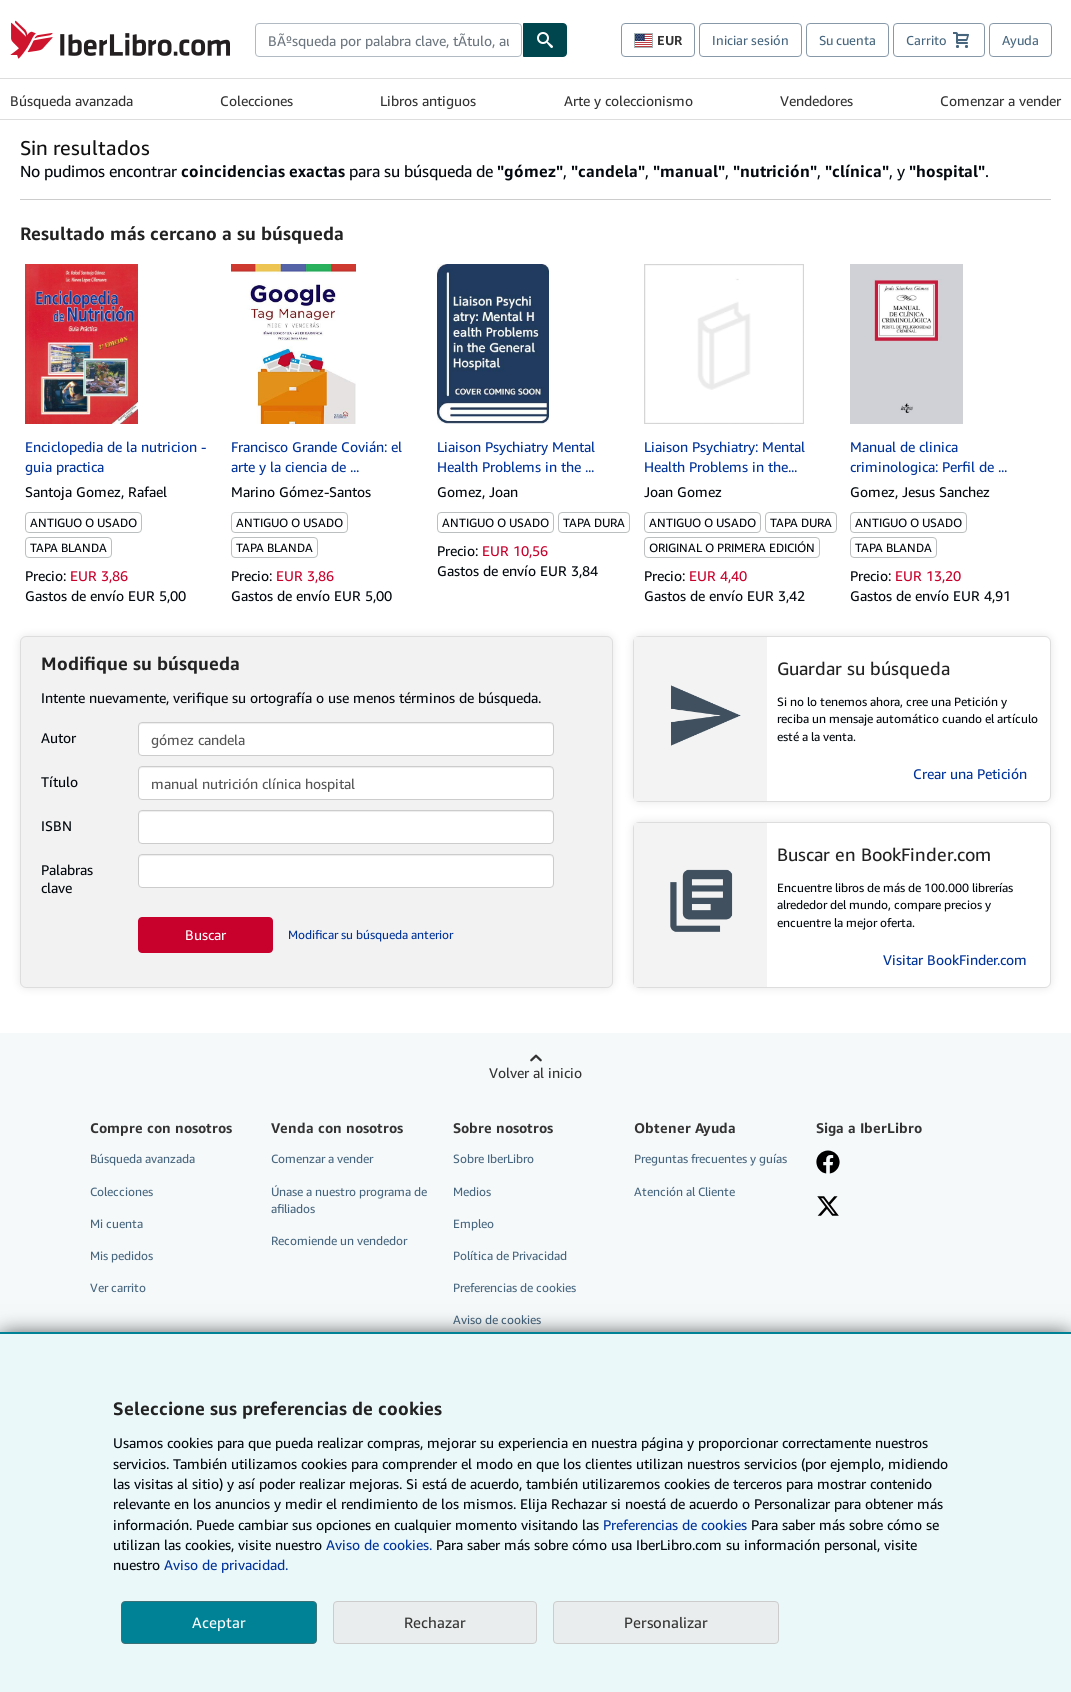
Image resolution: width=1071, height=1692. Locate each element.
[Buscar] (545, 40)
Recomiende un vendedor (339, 1240)
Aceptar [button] (219, 1622)
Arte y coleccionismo (628, 100)
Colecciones (256, 100)
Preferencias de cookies (675, 1524)
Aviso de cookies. (379, 1544)
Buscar (205, 934)
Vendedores (816, 100)
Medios (472, 1191)
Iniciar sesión (750, 40)
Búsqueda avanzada (71, 100)
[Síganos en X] (828, 1208)
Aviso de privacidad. (226, 1564)
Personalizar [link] (666, 1622)
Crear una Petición (970, 773)
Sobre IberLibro (493, 1158)
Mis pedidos (121, 1255)
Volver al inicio (535, 1072)
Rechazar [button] (435, 1622)
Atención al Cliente (684, 1191)
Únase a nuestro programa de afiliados (349, 1200)
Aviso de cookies (497, 1319)
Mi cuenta (116, 1223)
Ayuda (1020, 40)
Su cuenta (847, 40)
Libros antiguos (428, 100)
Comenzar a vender (1000, 100)
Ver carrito (118, 1287)
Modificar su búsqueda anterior (370, 934)
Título (59, 781)
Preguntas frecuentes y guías (710, 1158)
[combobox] (388, 40)
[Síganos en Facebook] (828, 1164)
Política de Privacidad (510, 1255)
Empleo (473, 1223)
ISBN (56, 825)
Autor (58, 737)
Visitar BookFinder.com (955, 959)
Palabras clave (67, 878)
